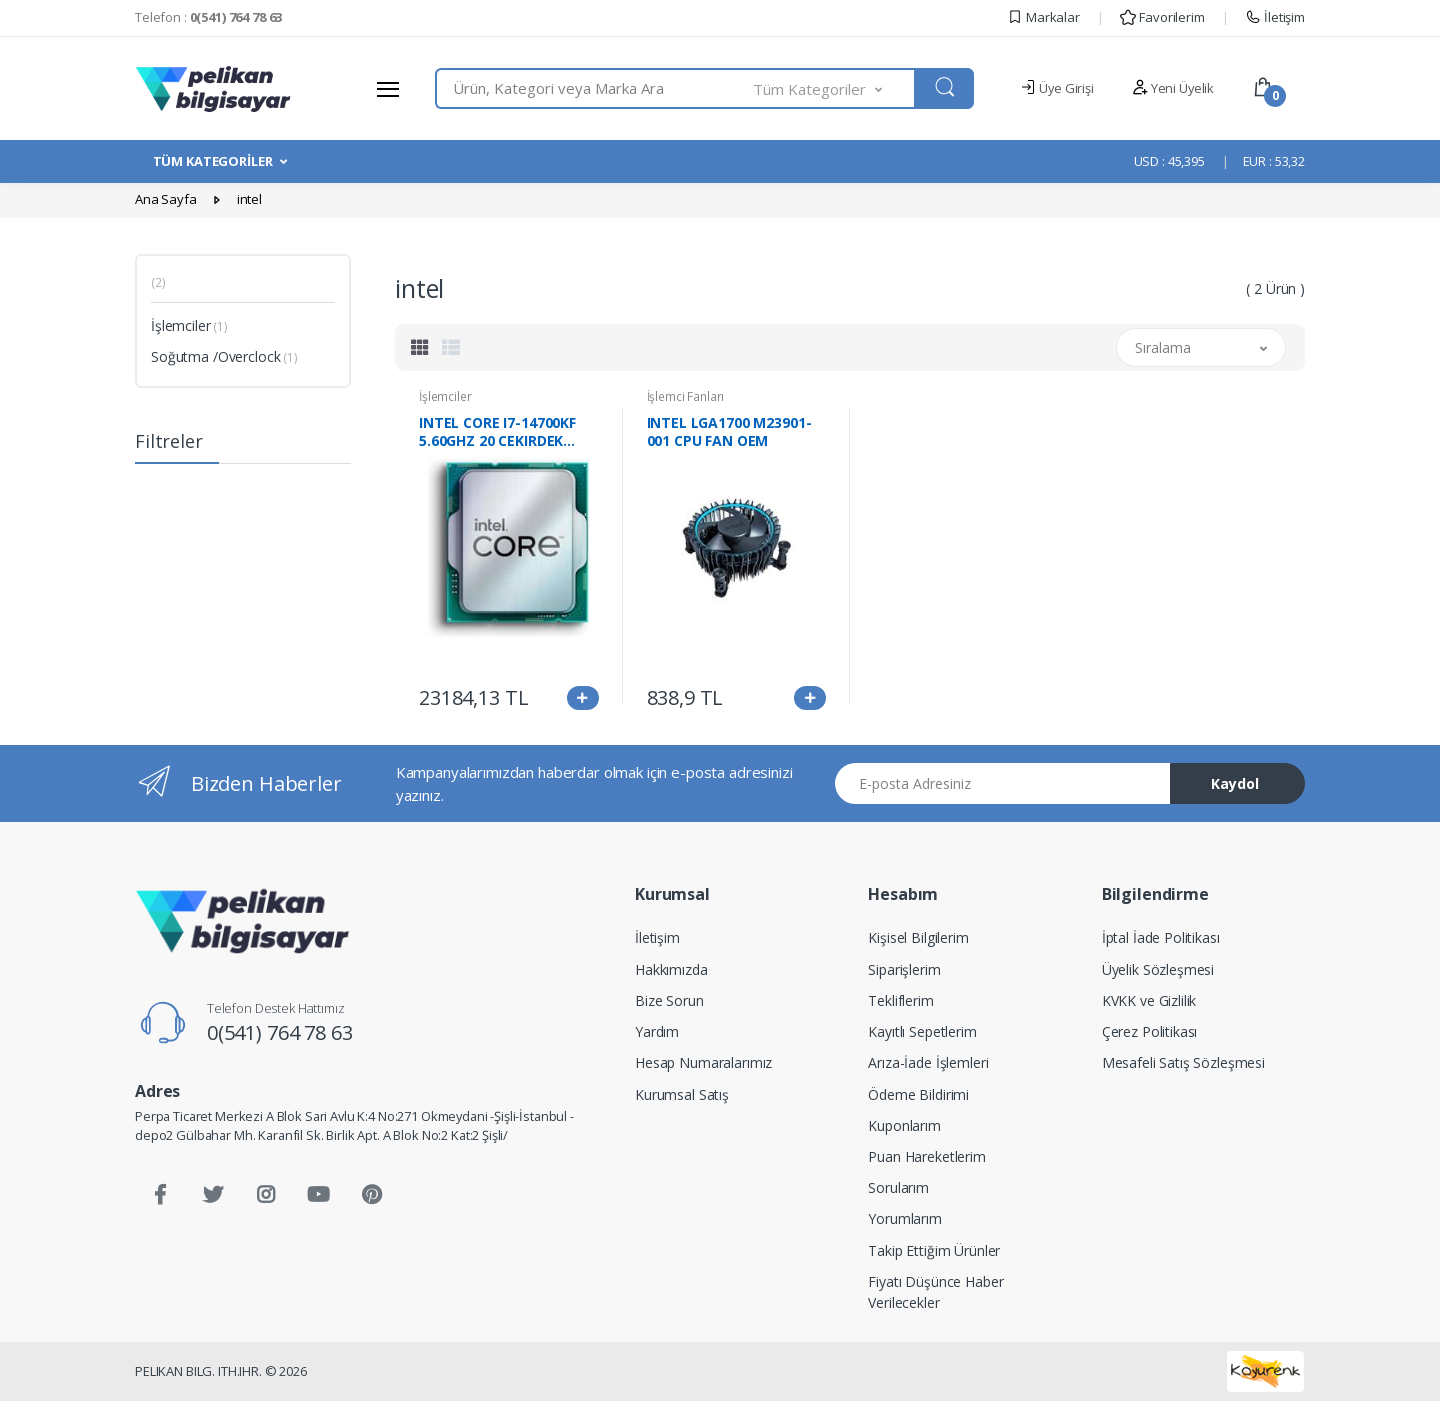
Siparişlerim (904, 969)
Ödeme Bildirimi (918, 1094)
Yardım (657, 1031)
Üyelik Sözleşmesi (1158, 969)
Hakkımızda (671, 969)
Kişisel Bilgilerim (918, 937)
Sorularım (898, 1187)
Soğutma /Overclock (224, 356)
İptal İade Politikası (1161, 937)
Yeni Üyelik (1173, 88)
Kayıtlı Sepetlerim (922, 1031)
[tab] (420, 347)
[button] (835, 88)
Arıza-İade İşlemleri (928, 1062)
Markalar (1043, 17)
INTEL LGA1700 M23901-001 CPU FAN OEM (729, 432)
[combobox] (594, 88)
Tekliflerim (900, 1000)
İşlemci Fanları (686, 396)
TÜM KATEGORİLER (213, 161)
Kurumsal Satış (682, 1094)
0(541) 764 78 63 (280, 1032)
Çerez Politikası (1150, 1031)
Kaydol (1235, 783)
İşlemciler (189, 325)
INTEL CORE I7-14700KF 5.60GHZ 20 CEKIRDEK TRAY (497, 432)
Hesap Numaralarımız (703, 1062)
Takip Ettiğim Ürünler (934, 1250)
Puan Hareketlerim (927, 1156)
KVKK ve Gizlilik (1149, 1000)
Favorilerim (1162, 17)
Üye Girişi (1056, 88)
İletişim (1275, 17)
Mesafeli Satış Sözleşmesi (1183, 1062)
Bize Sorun (669, 1000)
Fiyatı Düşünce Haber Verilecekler (935, 1292)
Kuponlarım (904, 1125)
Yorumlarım (905, 1218)
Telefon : (208, 17)
